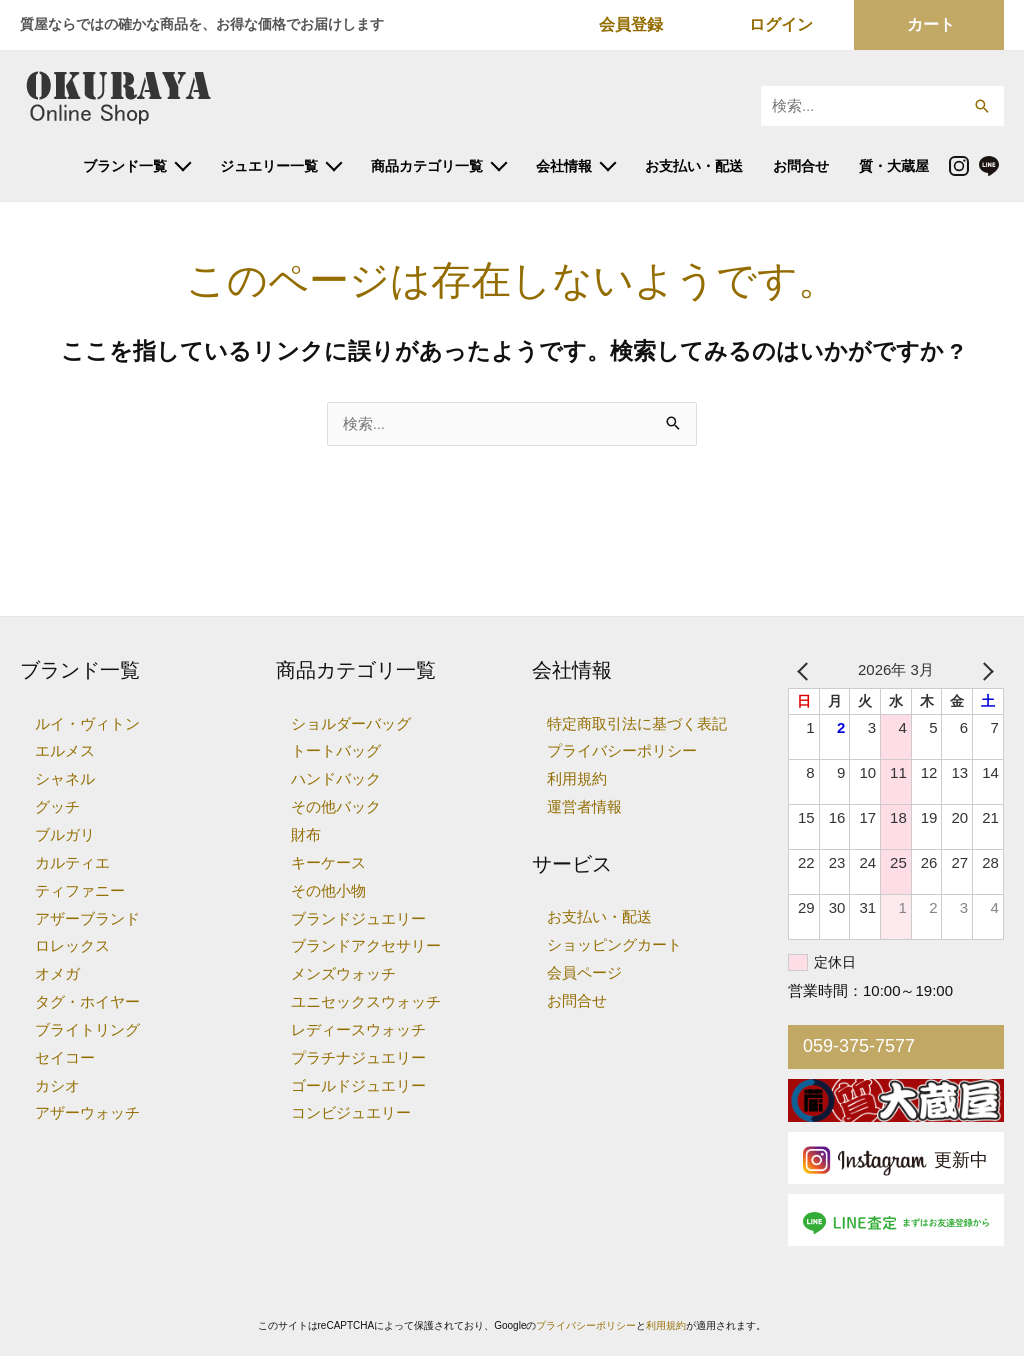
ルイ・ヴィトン (87, 723)
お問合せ (801, 166)
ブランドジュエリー (358, 918)
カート (931, 24)
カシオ (57, 1085)
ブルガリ (65, 834)
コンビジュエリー (351, 1112)
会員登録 (631, 24)
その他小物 (328, 890)
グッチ (57, 806)
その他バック (336, 806)
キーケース (328, 862)
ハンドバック (336, 778)
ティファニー (80, 890)
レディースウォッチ (358, 1029)
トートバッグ (336, 750)
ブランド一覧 (125, 166)
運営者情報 (584, 806)
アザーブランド (87, 918)
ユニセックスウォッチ (366, 1001)
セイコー (65, 1057)
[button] (981, 106)
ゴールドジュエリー (358, 1085)
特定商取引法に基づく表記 (637, 723)
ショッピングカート (614, 944)
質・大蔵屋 (894, 166)
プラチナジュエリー (358, 1057)
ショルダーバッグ (351, 723)
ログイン (781, 24)
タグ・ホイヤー (87, 1001)
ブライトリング (87, 1029)
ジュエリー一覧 (269, 166)
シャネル (65, 778)
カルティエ (72, 862)
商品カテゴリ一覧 (427, 166)
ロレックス (72, 945)
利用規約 (577, 778)
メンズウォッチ (343, 973)
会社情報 (564, 166)
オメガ (57, 973)
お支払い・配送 (694, 166)
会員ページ (584, 972)
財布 (306, 834)
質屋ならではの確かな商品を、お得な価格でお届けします (202, 24)
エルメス (65, 750)
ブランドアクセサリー (366, 945)
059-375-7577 (859, 1046)
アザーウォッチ (87, 1112)
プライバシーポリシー (622, 750)
